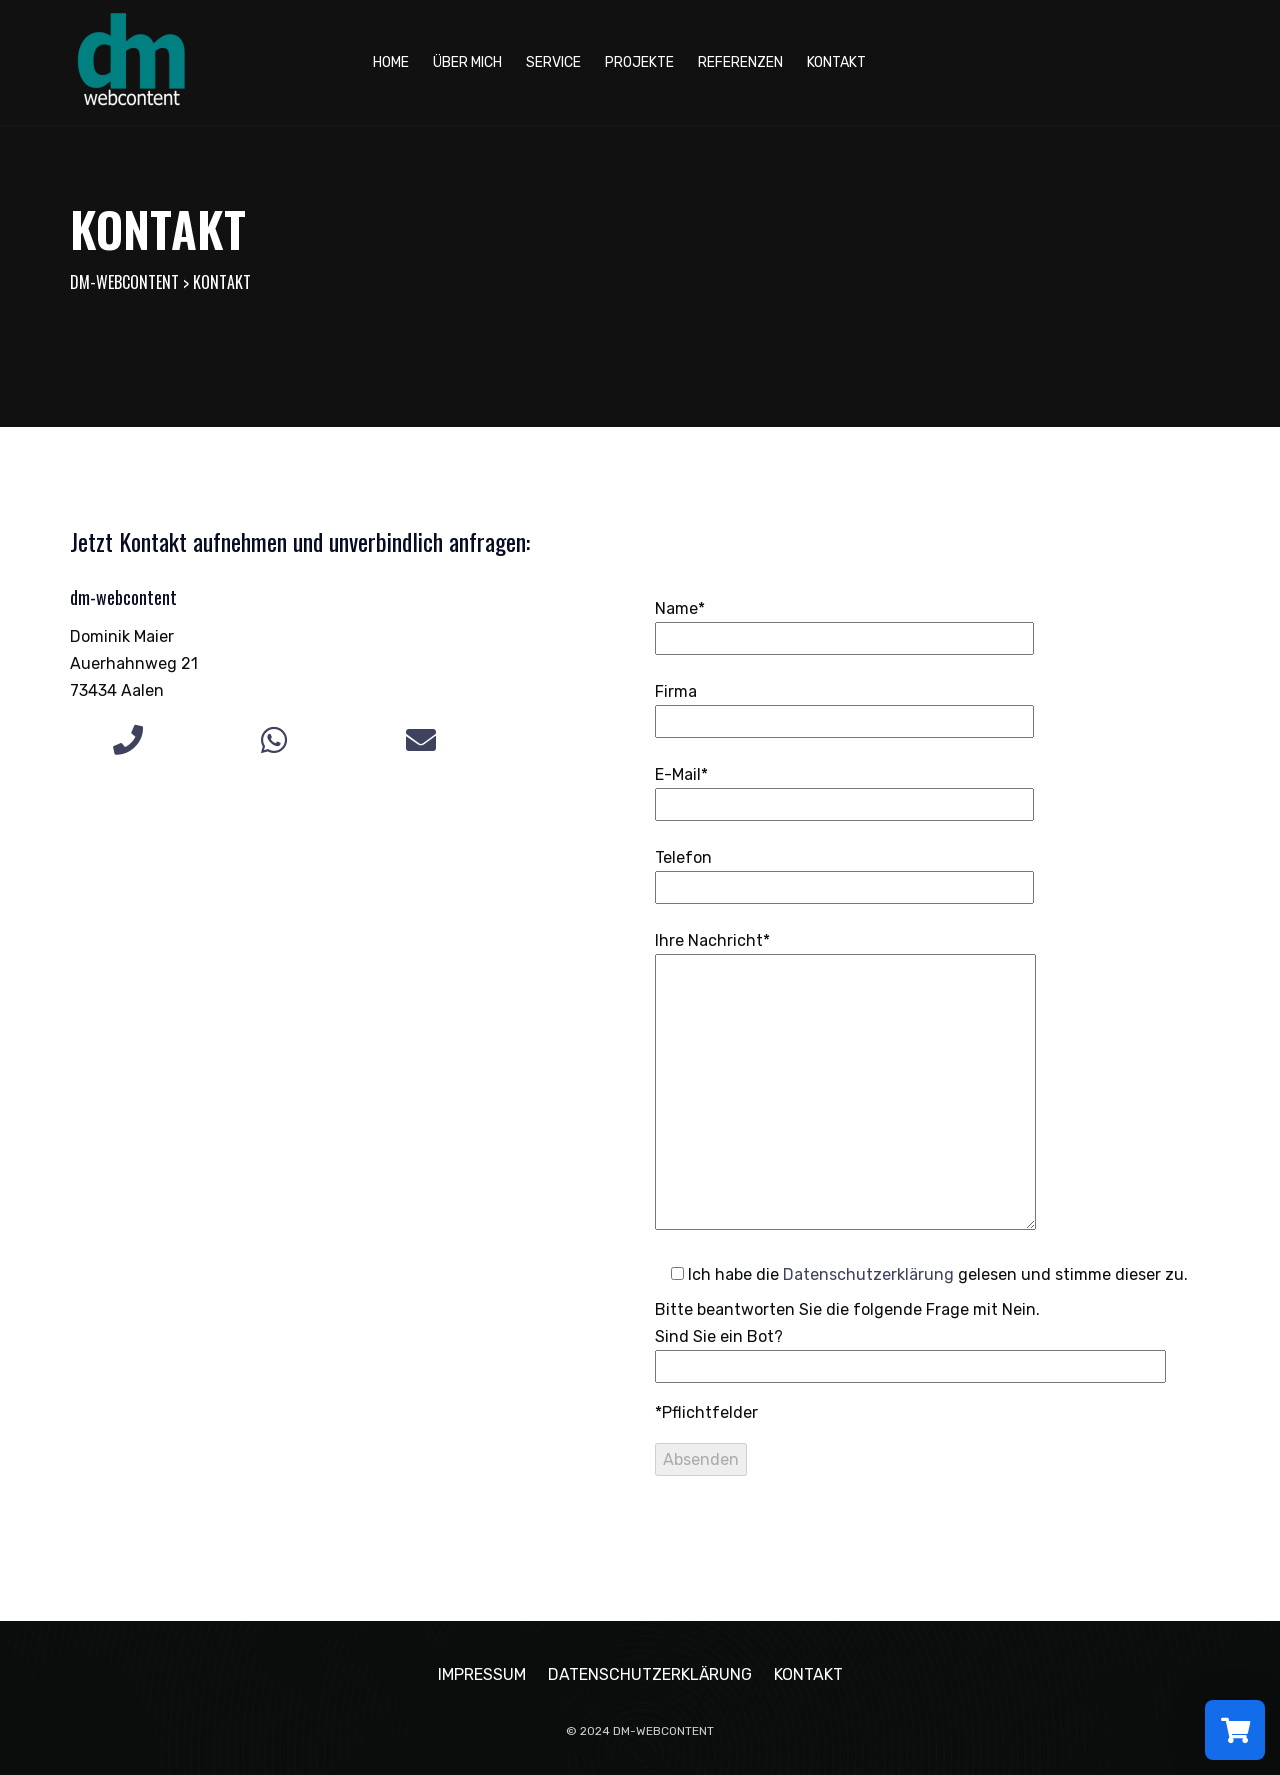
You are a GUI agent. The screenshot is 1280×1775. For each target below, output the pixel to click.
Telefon (844, 872)
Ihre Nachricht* (845, 1082)
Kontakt (836, 62)
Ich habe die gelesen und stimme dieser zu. (921, 1274)
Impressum (482, 1674)
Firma (844, 706)
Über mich (467, 62)
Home (391, 62)
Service (553, 62)
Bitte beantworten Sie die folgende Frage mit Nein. (910, 1338)
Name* (844, 623)
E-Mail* (844, 789)
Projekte (639, 62)
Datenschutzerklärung (868, 1274)
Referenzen (740, 62)
